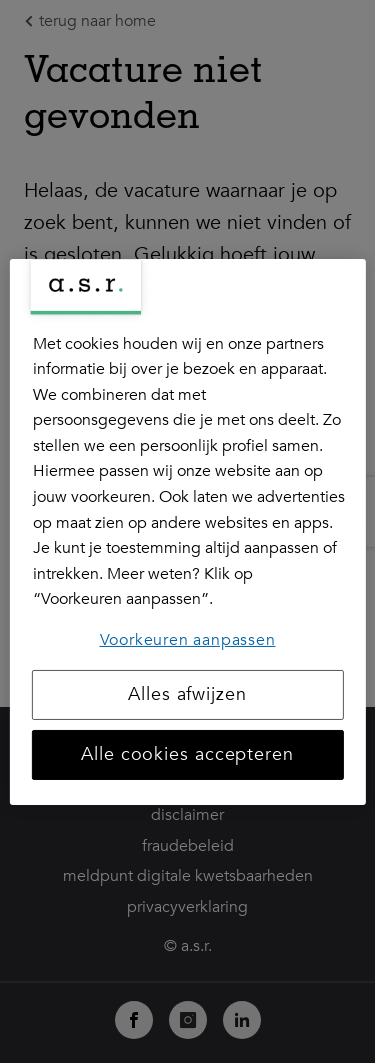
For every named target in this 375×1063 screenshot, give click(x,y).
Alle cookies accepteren (187, 754)
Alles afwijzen (187, 694)
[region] (187, 531)
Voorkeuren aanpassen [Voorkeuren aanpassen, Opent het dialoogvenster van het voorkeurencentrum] (188, 640)
